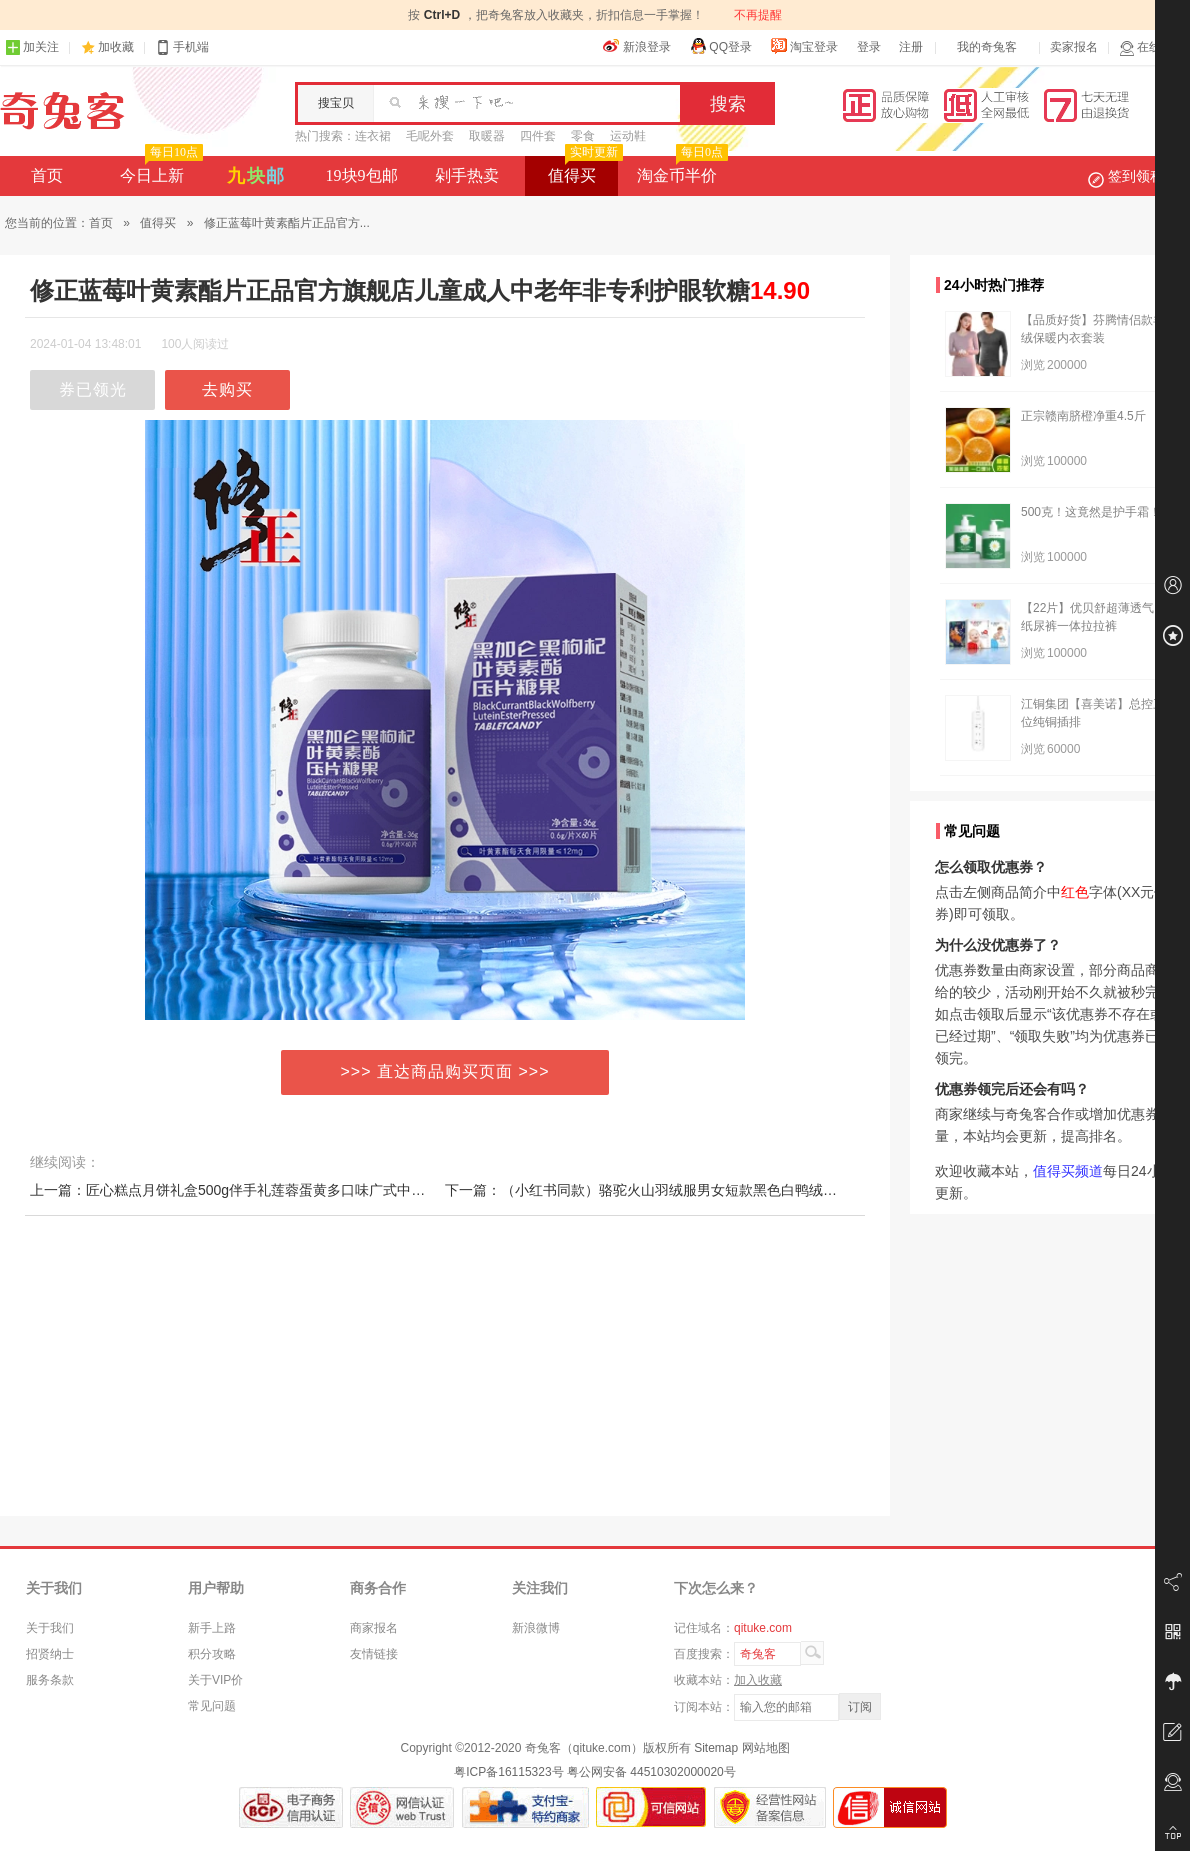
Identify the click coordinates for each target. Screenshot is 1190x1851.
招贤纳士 (50, 1654)
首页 (47, 175)
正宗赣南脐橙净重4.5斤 (1083, 416)
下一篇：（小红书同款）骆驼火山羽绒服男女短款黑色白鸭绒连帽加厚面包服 (683, 1190)
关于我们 (50, 1628)
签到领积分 (1136, 176)
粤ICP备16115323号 (508, 1772)
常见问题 (212, 1706)
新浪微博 (536, 1628)
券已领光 (93, 389)
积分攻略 (212, 1654)
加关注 (32, 47)
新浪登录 (637, 46)
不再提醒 (758, 15)
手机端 (182, 47)
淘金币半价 (680, 170)
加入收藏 (758, 1680)
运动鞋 (628, 136)
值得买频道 (1068, 1171)
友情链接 (374, 1654)
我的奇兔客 (987, 47)
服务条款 (50, 1680)
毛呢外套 (430, 136)
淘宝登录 (804, 46)
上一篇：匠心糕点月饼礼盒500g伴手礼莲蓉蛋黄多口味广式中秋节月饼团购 (262, 1190)
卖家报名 (1074, 47)
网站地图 (766, 1748)
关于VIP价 (215, 1680)
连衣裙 (373, 136)
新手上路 (212, 1628)
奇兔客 (62, 111)
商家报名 (374, 1628)
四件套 (538, 136)
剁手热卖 (467, 175)
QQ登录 (720, 46)
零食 (583, 136)
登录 (869, 47)
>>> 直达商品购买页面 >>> (445, 1071)
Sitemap (716, 1748)
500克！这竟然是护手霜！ (1091, 512)
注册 (911, 47)
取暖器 (487, 136)
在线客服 (1152, 47)
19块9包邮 (362, 175)
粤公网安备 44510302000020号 (651, 1772)
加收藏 (116, 47)
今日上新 (159, 170)
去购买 (227, 389)
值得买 (583, 170)
